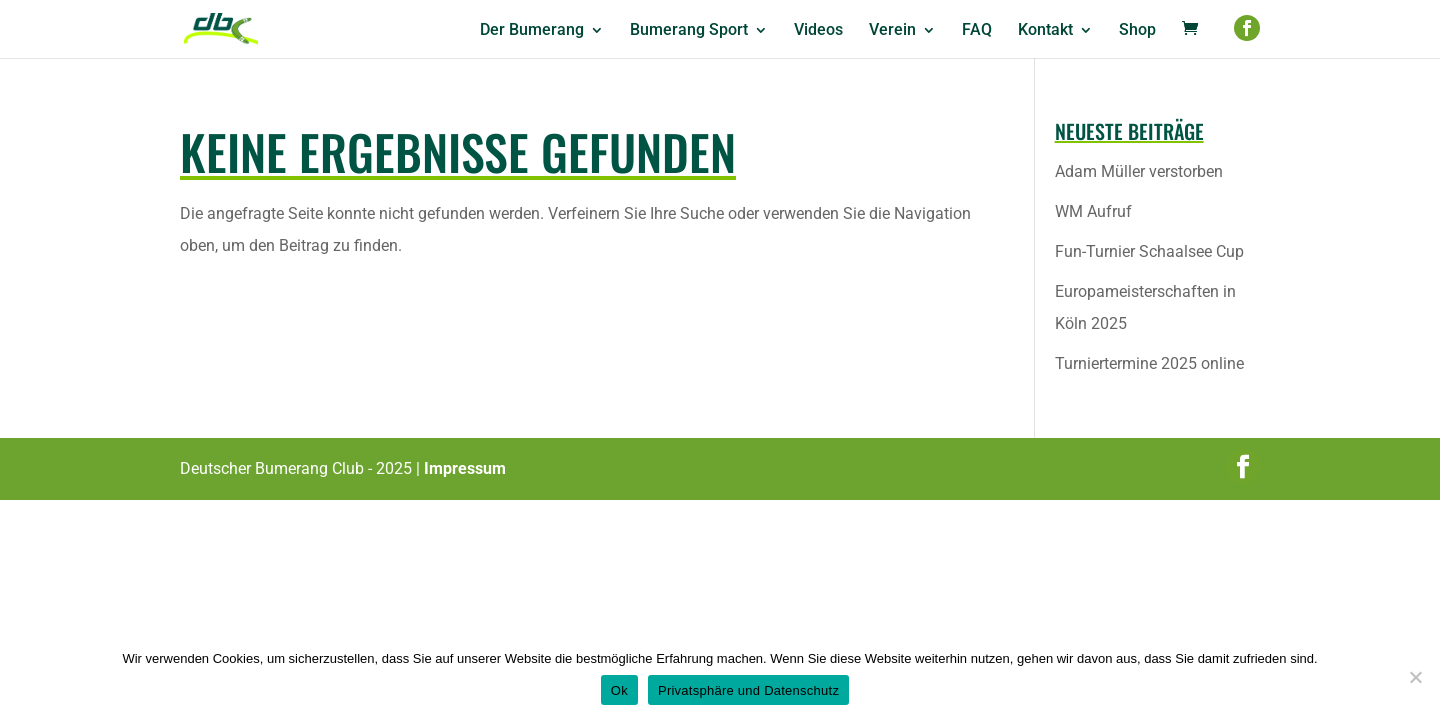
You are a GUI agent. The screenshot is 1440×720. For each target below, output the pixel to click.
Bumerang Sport (689, 31)
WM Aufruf (1093, 211)
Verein (892, 31)
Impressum (465, 468)
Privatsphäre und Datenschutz (748, 690)
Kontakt (1045, 31)
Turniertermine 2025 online (1149, 363)
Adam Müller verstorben (1139, 171)
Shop (1137, 31)
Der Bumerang (532, 31)
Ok (619, 690)
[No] (1415, 677)
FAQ (977, 31)
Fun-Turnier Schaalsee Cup (1149, 251)
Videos (818, 31)
